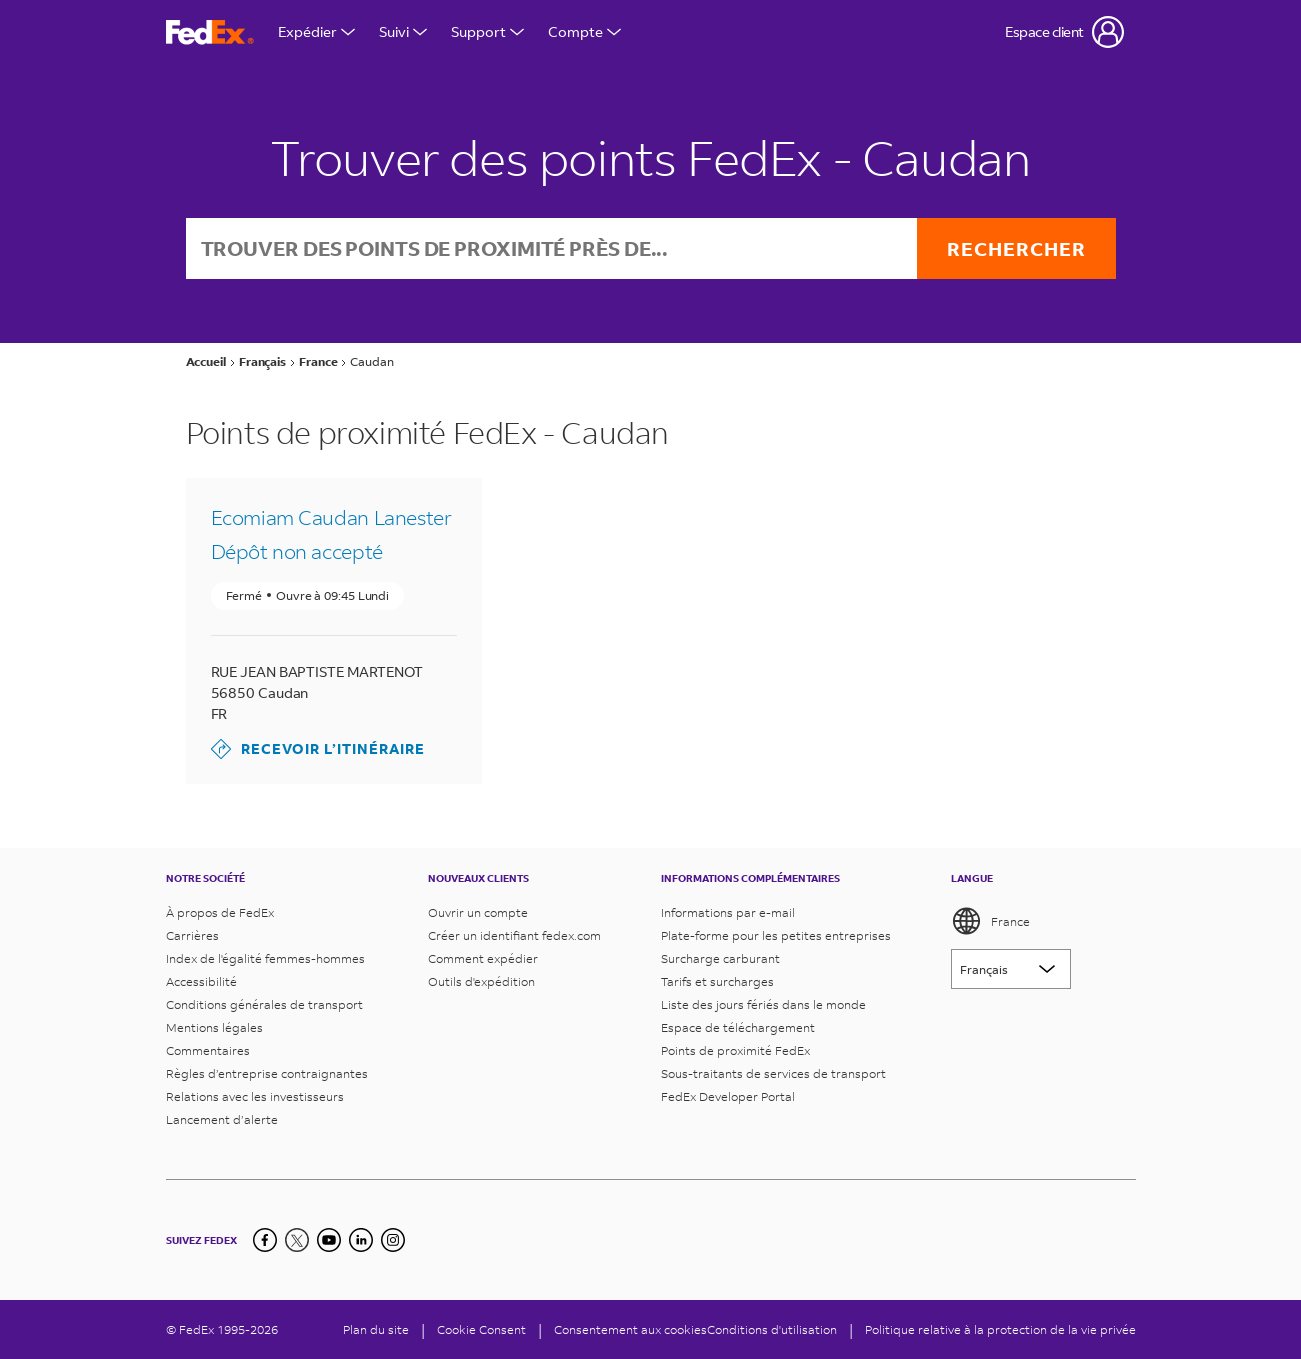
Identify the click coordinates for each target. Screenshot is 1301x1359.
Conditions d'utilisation (772, 1329)
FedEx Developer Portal (728, 1096)
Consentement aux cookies (630, 1329)
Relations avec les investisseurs (255, 1096)
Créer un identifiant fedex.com (514, 935)
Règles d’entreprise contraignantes (267, 1073)
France (990, 921)
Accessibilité (201, 981)
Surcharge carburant (720, 958)
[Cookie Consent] (481, 1329)
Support (487, 31)
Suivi (403, 31)
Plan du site (376, 1329)
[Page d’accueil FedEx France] (210, 32)
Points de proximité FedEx (735, 1050)
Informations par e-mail (728, 912)
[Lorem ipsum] (1011, 969)
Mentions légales (214, 1027)
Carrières (192, 935)
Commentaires (208, 1050)
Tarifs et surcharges (717, 981)
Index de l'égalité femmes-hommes (265, 958)
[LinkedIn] (361, 1240)
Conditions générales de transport (264, 1004)
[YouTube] (329, 1240)
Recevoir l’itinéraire (318, 749)
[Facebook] (265, 1240)
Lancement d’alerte (222, 1119)
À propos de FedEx (220, 912)
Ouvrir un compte (478, 912)
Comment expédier (483, 958)
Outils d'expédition (481, 981)
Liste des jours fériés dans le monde (763, 1004)
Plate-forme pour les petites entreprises (776, 935)
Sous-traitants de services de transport (773, 1073)
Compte (584, 31)
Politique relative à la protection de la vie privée (1000, 1329)
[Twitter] (297, 1240)
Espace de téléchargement (738, 1027)
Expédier (316, 31)
